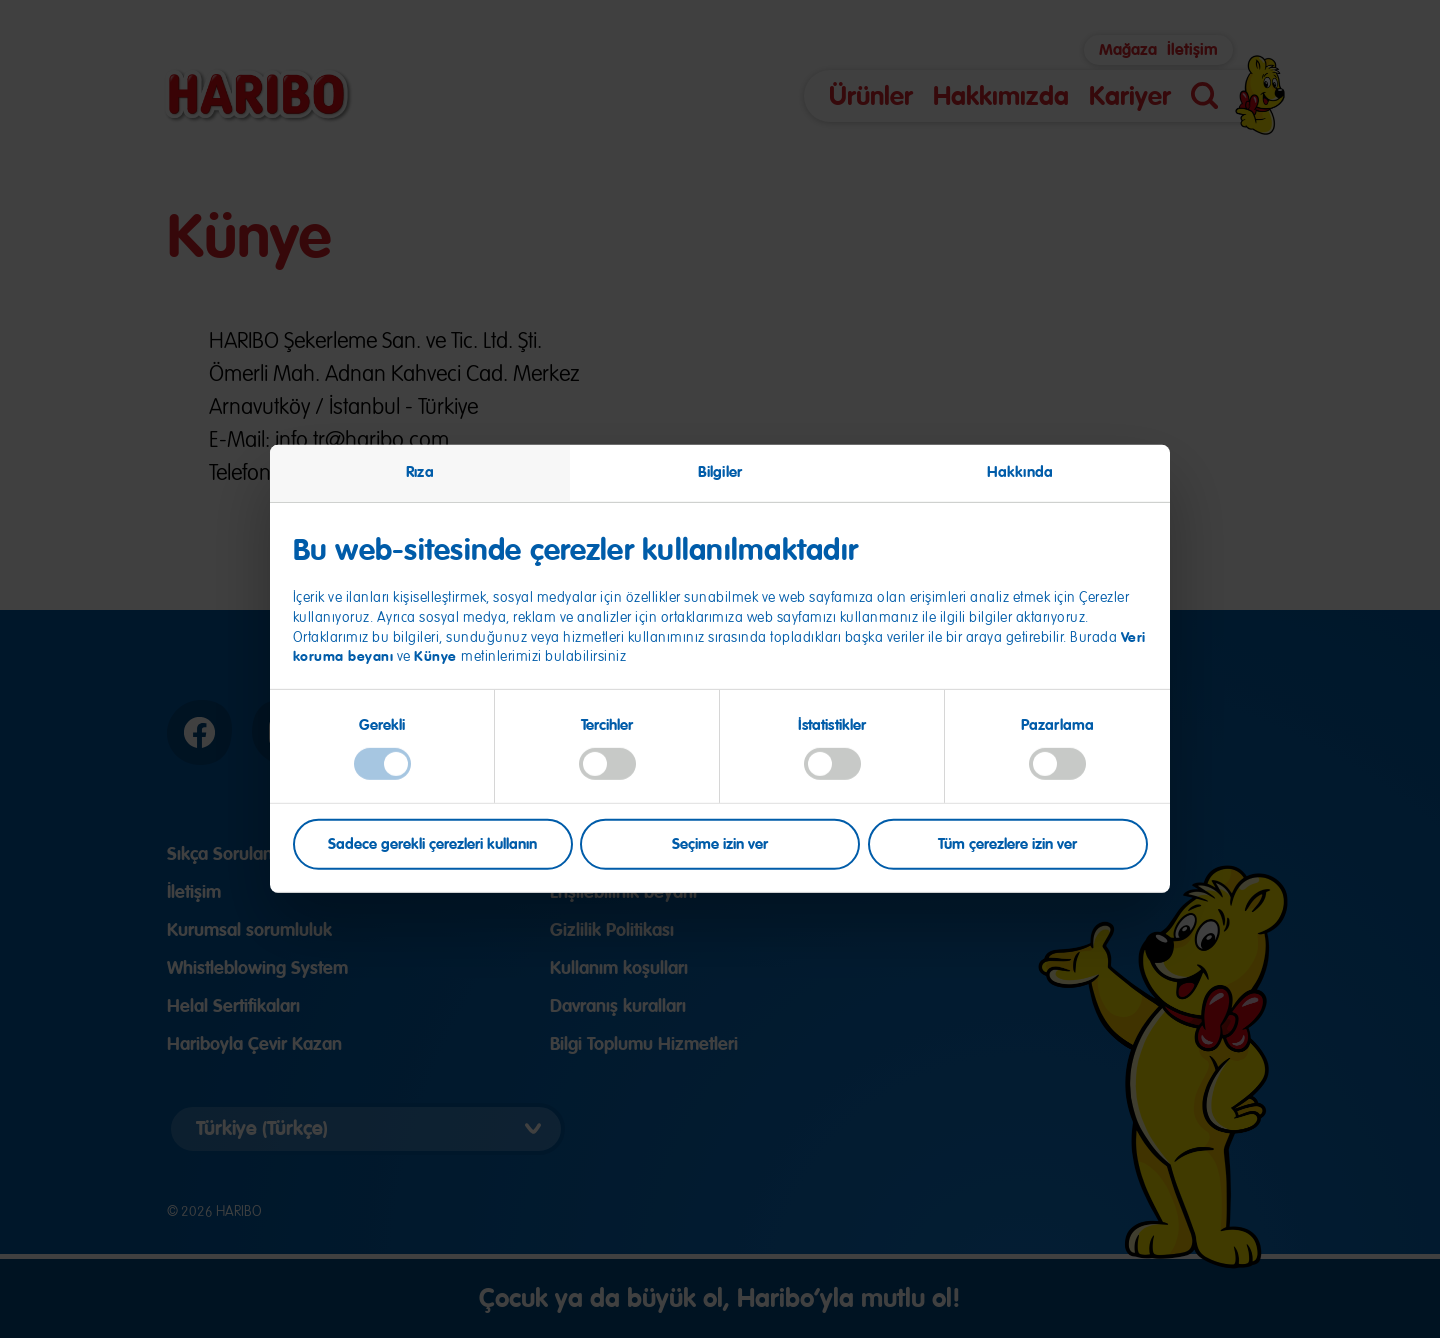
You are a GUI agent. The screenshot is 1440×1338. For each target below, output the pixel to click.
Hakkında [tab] (1020, 472)
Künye (437, 656)
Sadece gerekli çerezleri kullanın (432, 843)
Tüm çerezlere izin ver (1007, 843)
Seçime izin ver (720, 843)
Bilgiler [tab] (720, 472)
